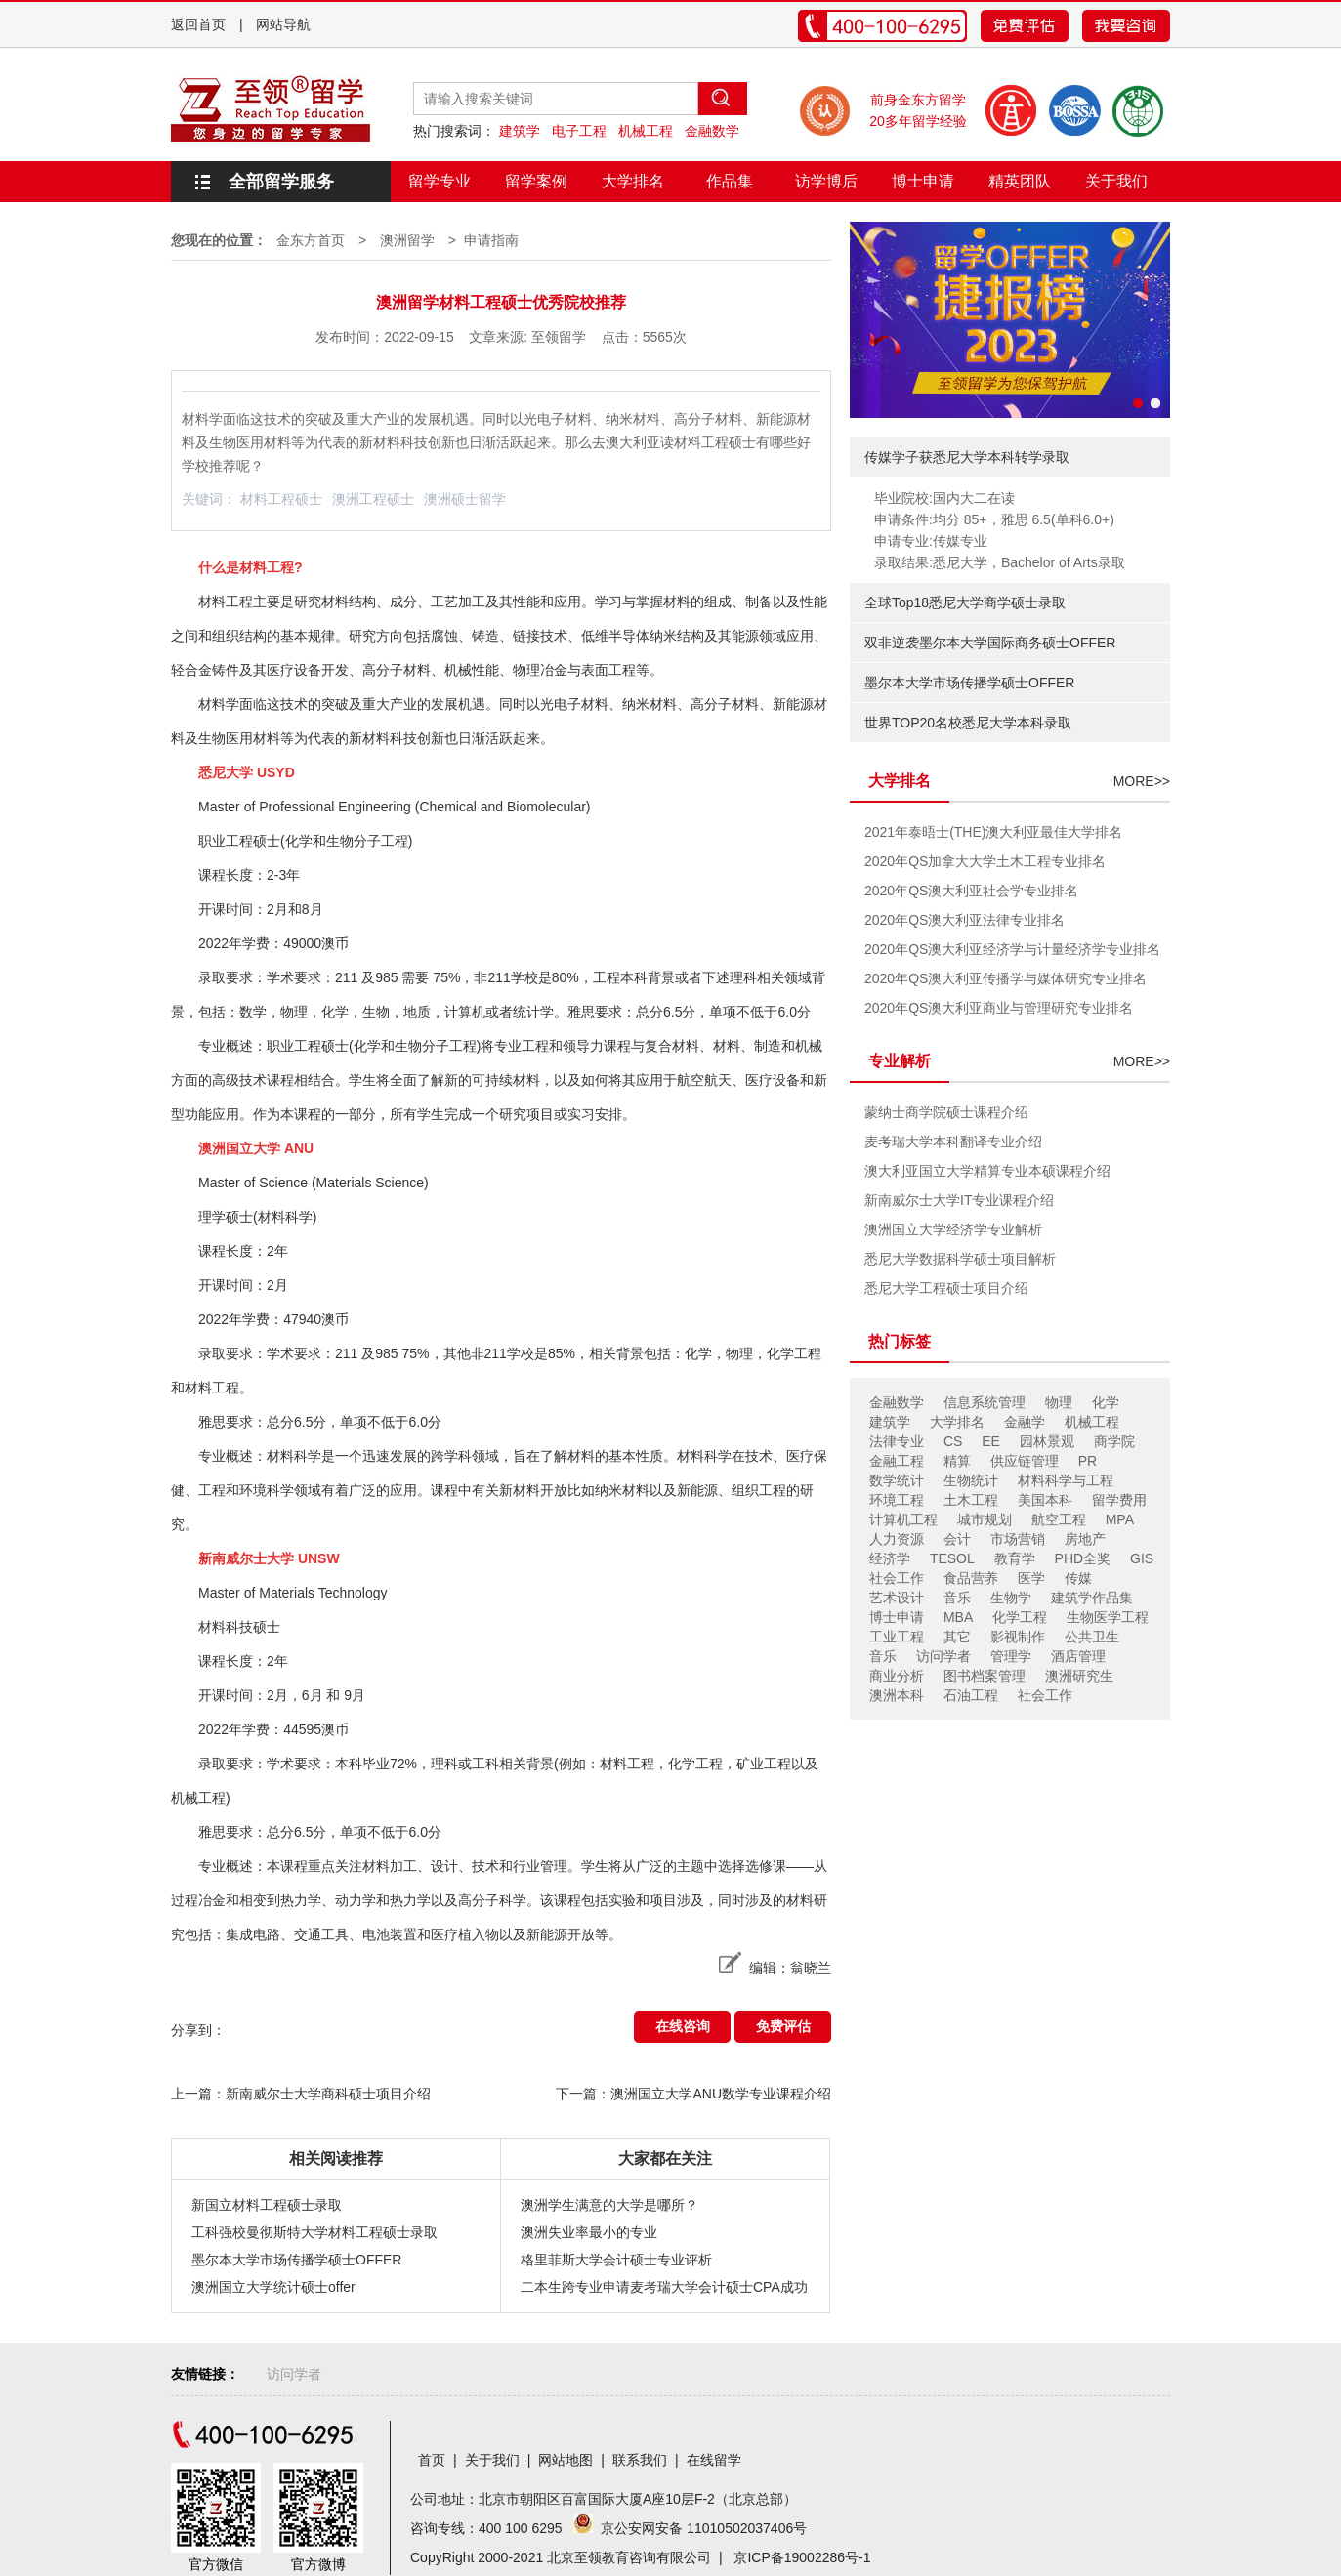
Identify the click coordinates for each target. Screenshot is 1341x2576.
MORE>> (1141, 781)
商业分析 (896, 1675)
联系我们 (639, 2460)
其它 (957, 1636)
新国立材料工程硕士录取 (266, 2205)
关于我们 (1116, 181)
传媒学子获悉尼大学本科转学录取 (966, 457)
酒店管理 (1078, 1656)
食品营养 (970, 1578)
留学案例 (536, 181)
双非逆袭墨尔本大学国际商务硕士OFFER (989, 642)
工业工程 (896, 1636)
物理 (1058, 1402)
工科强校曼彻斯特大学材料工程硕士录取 (314, 2232)
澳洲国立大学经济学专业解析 (953, 1229)
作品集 (729, 181)
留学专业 (439, 181)
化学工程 (1019, 1617)
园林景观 (1047, 1441)
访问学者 (943, 1656)
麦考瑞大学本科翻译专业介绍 (953, 1141)
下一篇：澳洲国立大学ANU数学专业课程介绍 (693, 2093)
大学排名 (633, 181)
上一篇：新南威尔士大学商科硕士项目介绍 (301, 2093)
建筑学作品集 (1092, 1597)
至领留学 (558, 337)
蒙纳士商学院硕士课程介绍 (946, 1112)
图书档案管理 (984, 1675)
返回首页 (198, 24)
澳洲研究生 (1079, 1675)
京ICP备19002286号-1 (801, 2557)
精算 (957, 1461)
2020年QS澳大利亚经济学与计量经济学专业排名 (1012, 949)
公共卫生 (1092, 1636)
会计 (957, 1539)
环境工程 (896, 1500)
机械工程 (645, 131)
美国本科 (1045, 1500)
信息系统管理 (984, 1402)
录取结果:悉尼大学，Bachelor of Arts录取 (999, 562)
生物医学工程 (1108, 1617)
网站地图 (565, 2460)
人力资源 (896, 1539)
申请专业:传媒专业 (930, 541)
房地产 (1085, 1539)
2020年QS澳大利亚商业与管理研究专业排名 (998, 1008)
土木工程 (970, 1500)
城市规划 (984, 1519)
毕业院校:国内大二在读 (944, 498)
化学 (1105, 1402)
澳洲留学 (407, 240)
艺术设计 (896, 1597)
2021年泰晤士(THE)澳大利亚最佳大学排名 (993, 832)
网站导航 (283, 24)
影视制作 (1017, 1636)
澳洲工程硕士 (373, 499)
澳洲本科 (896, 1695)
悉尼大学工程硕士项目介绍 (946, 1288)
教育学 (1014, 1558)
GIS (1141, 1558)
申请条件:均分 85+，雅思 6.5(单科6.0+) (994, 519)
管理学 (1010, 1656)
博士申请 (923, 181)
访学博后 (826, 181)
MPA (1120, 1519)
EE (991, 1441)
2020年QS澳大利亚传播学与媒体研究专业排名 (1005, 978)
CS (952, 1441)
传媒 (1078, 1578)
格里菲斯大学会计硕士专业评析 (616, 2259)
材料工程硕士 (281, 499)
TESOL (952, 1558)
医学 (1031, 1578)
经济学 (889, 1558)
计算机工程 (903, 1519)
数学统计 (896, 1480)
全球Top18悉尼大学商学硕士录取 (965, 602)
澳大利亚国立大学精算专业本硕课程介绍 (987, 1171)
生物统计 (970, 1480)
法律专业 (896, 1441)
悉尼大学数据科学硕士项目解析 (960, 1259)
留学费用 (1119, 1500)
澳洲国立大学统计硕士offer (273, 2287)
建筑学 (519, 131)
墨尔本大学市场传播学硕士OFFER (296, 2259)
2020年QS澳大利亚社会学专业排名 (971, 890)
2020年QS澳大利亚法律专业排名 (964, 920)
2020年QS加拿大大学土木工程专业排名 (985, 861)
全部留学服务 (281, 181)
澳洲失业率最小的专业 (589, 2232)
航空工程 (1058, 1519)
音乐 (957, 1597)
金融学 (1024, 1422)
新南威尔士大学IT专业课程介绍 (959, 1200)
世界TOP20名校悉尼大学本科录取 (967, 722)
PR (1087, 1461)
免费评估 (783, 2026)
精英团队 (1019, 181)
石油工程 (970, 1695)
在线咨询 (682, 2026)
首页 (431, 2460)
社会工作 (896, 1578)
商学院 (1114, 1441)
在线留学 (714, 2460)
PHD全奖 (1083, 1558)
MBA (958, 1617)
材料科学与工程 (1065, 1480)
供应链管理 (1024, 1461)
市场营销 (1017, 1539)
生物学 (1010, 1597)
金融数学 (712, 131)
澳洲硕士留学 (465, 499)
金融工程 (896, 1461)
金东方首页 (310, 240)
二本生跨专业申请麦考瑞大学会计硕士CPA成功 (664, 2287)
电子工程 (579, 131)
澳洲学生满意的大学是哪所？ (609, 2205)
